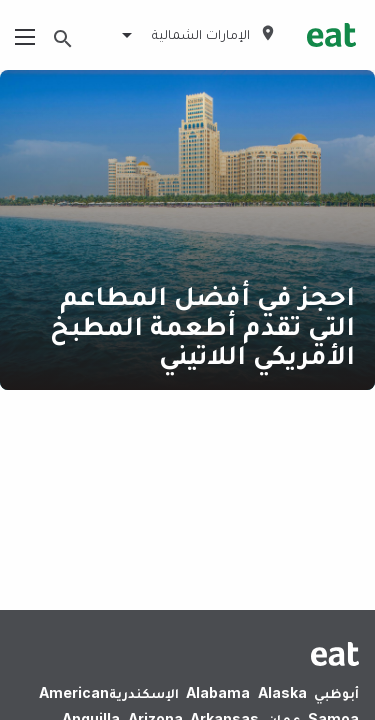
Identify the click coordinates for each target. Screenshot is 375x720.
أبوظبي (336, 692)
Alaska (282, 692)
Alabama (218, 692)
